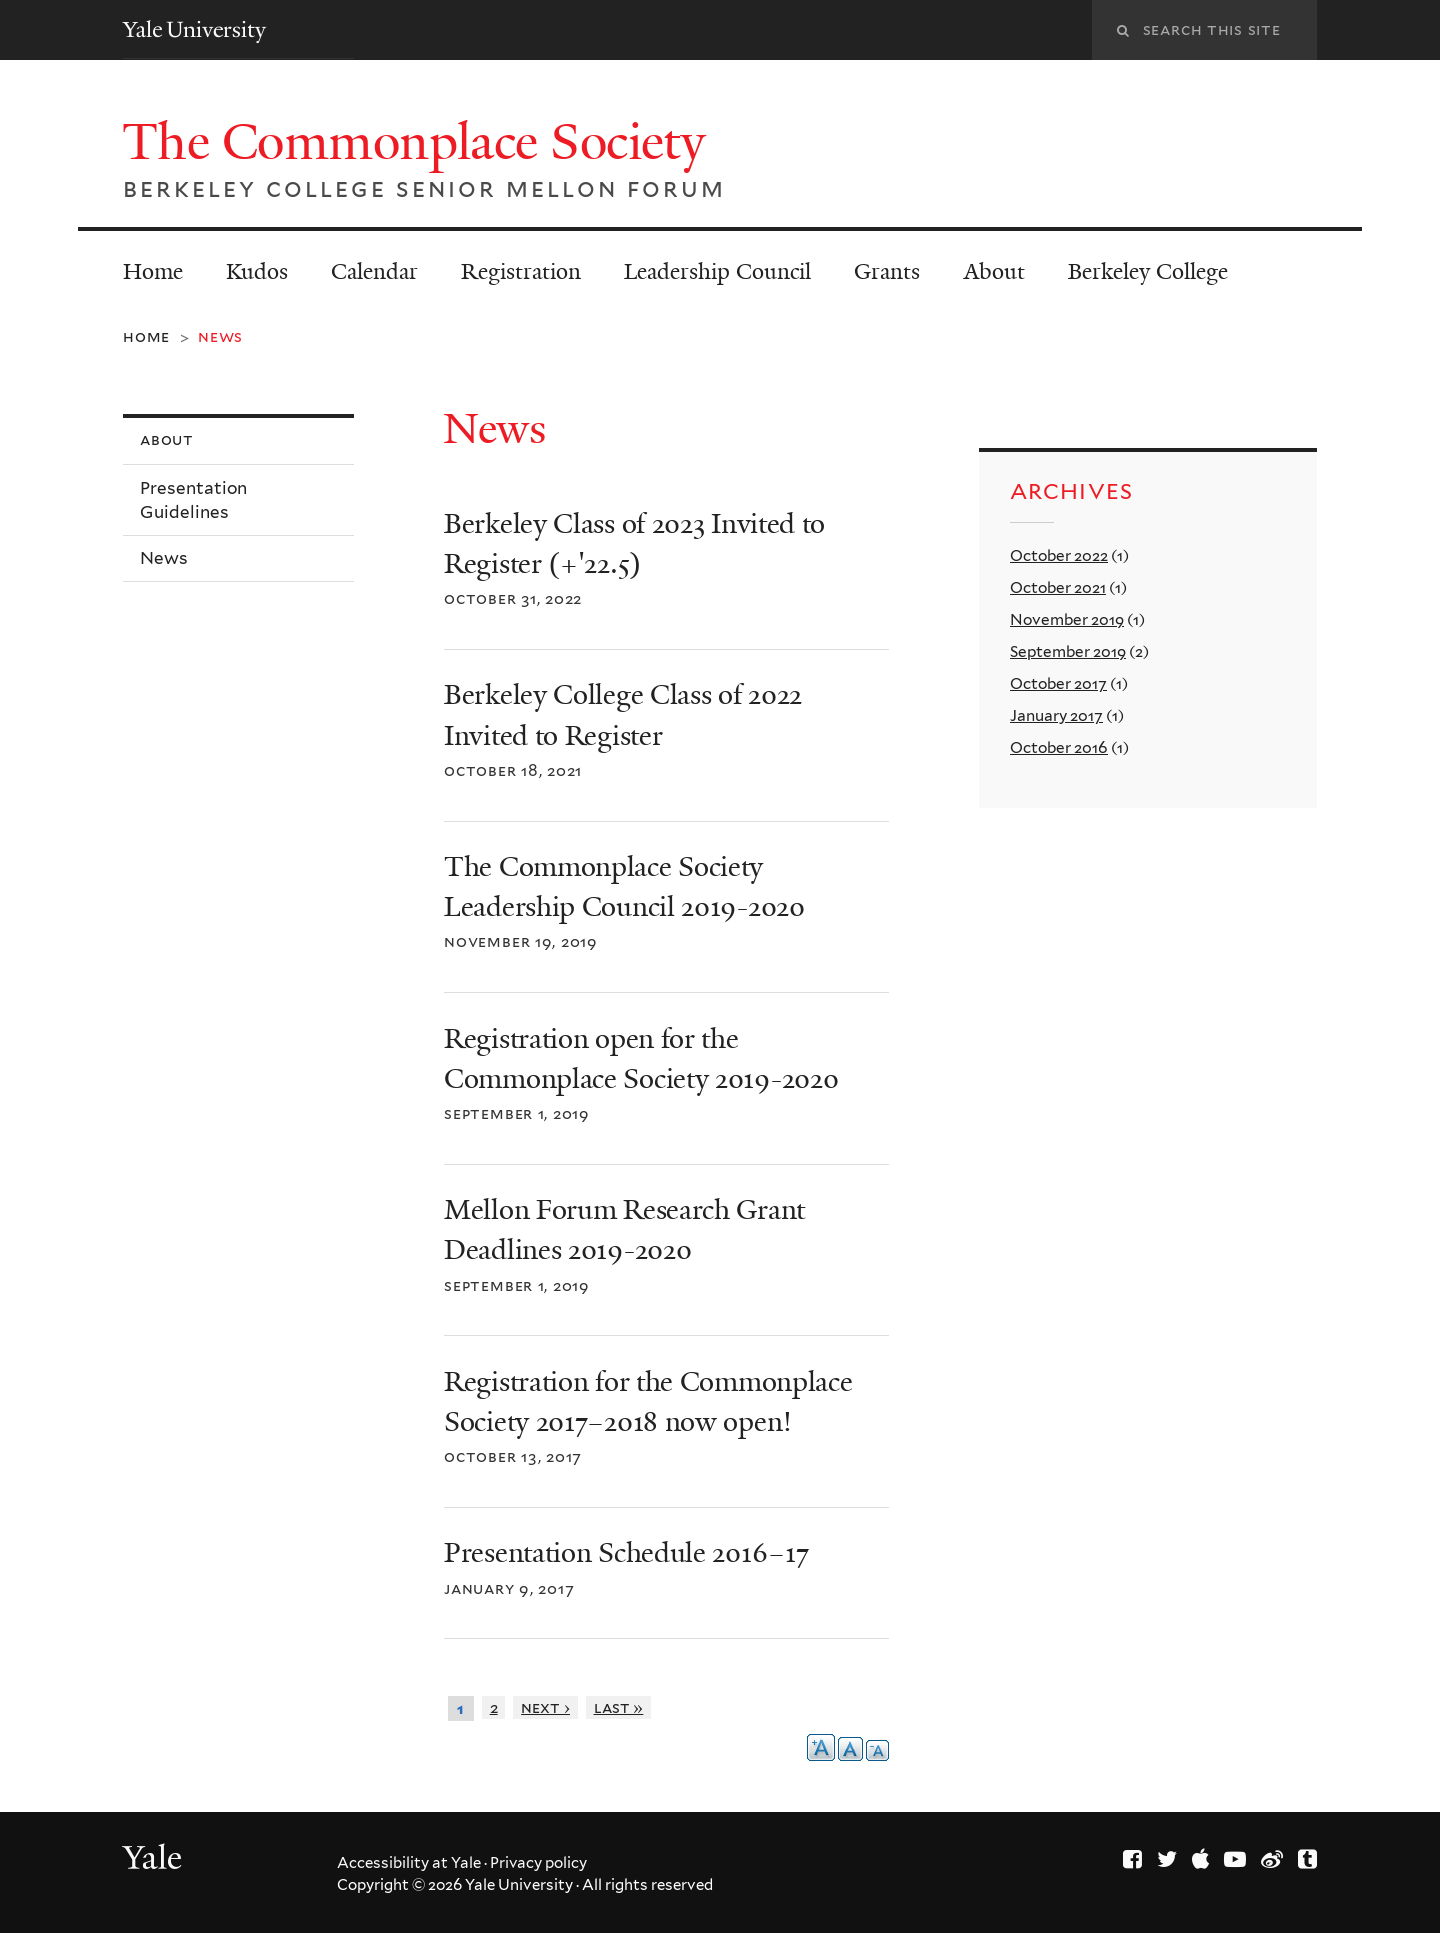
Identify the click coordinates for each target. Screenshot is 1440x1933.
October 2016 (1059, 747)
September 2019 (1068, 651)
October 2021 (1058, 587)
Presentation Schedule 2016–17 (626, 1553)
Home (153, 271)
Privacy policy (538, 1863)
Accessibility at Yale (409, 1863)
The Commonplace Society (420, 142)
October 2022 (1059, 555)
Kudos (257, 271)
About (994, 271)
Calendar (374, 271)
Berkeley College (1148, 271)
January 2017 (1056, 715)
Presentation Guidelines (193, 500)
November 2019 (1067, 619)
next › (545, 1707)
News (164, 558)
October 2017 (1058, 683)
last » (619, 1707)
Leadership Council (717, 271)
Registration (521, 271)
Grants (887, 271)
